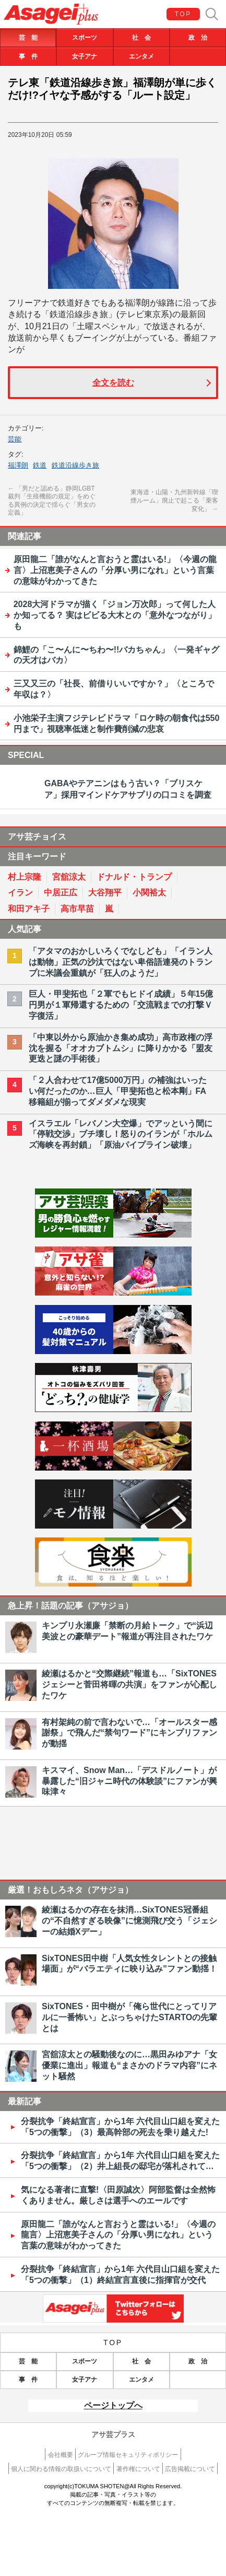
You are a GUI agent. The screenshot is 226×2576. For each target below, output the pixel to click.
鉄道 (39, 465)
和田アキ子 (29, 908)
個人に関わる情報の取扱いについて (61, 2469)
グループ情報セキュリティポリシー (128, 2454)
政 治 (197, 37)
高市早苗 (77, 908)
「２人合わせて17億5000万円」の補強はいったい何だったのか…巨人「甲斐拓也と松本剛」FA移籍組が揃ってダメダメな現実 (118, 1091)
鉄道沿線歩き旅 (75, 465)
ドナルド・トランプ (134, 876)
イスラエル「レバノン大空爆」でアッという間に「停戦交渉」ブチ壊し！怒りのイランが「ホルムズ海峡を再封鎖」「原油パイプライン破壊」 (120, 1134)
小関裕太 (149, 892)
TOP (183, 14)
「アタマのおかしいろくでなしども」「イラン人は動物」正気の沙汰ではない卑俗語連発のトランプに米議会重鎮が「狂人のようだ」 (120, 962)
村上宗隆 (24, 876)
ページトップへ (113, 2405)
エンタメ (141, 56)
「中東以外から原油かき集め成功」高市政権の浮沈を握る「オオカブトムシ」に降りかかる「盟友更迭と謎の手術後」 (120, 1048)
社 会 (141, 37)
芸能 (14, 439)
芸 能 (28, 37)
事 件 (28, 56)
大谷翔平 (105, 892)
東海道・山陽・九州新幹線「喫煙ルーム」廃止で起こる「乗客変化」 (174, 500)
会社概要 (60, 2454)
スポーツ (84, 37)
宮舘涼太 (69, 876)
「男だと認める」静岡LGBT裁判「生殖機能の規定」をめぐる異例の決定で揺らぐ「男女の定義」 (52, 501)
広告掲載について (190, 2469)
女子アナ (84, 56)
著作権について (138, 2469)
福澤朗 (18, 465)
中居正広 (60, 892)
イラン (20, 892)
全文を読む (113, 382)
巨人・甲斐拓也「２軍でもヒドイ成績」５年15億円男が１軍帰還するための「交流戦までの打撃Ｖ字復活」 (121, 1004)
